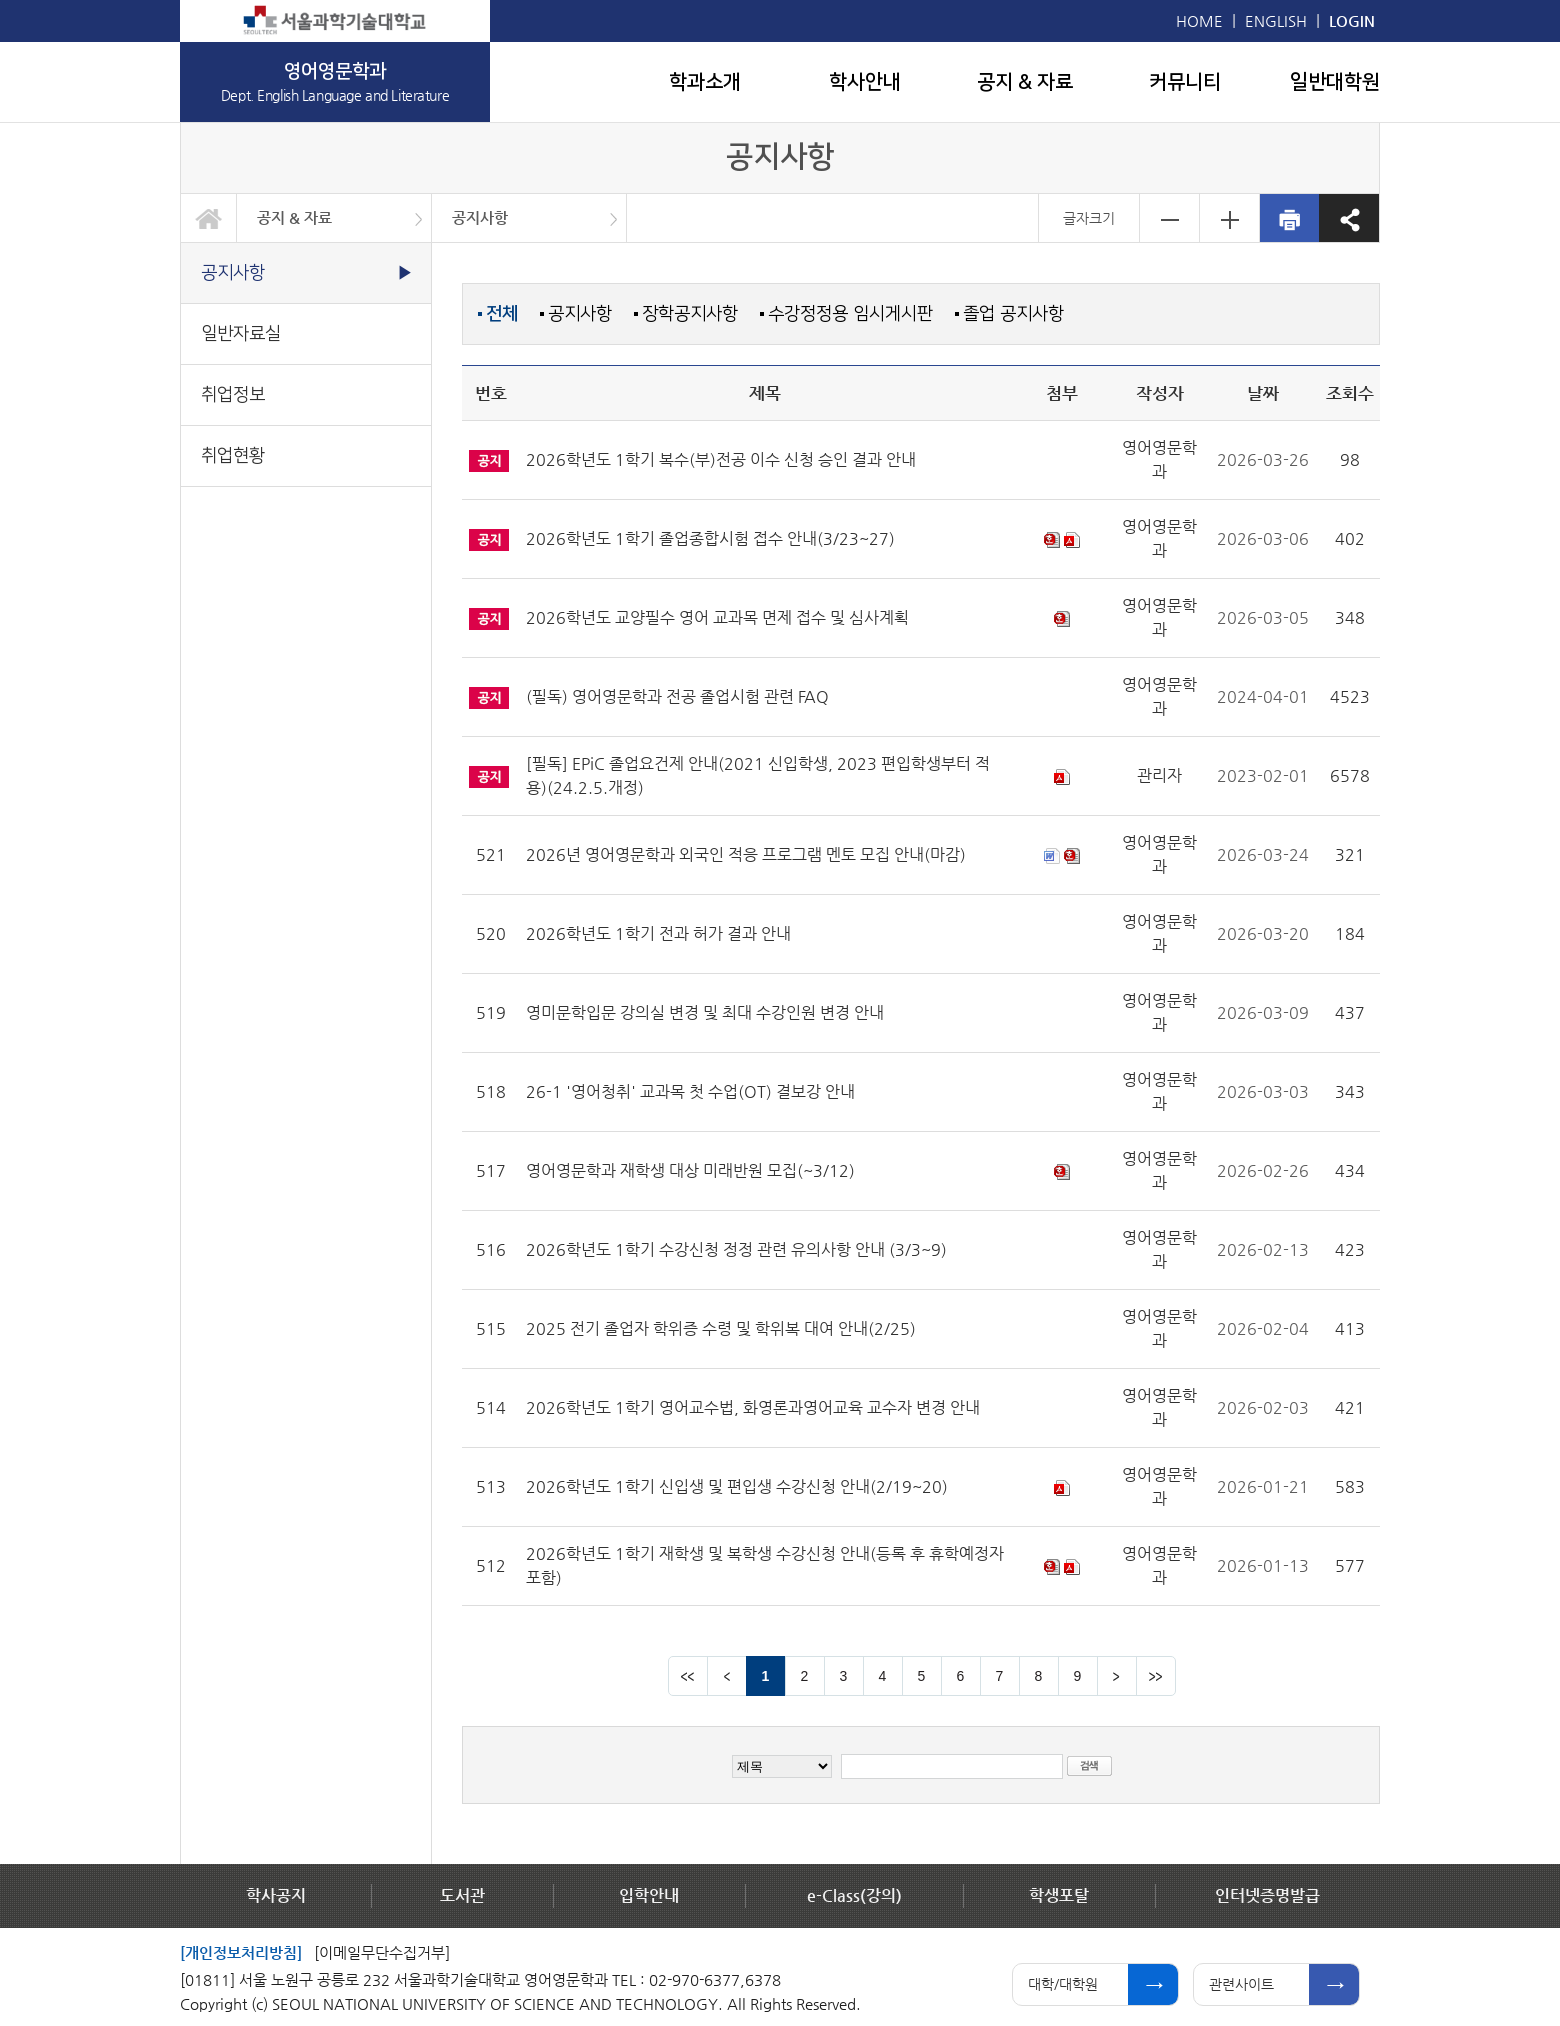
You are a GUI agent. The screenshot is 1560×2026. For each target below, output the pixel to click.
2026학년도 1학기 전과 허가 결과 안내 (658, 933)
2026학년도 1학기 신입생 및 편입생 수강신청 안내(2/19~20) (737, 1486)
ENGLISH (1276, 20)
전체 (502, 314)
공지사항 (480, 217)
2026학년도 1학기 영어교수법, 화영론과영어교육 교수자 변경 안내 (753, 1407)
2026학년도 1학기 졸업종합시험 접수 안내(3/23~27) (710, 538)
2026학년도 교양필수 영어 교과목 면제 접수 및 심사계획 (717, 617)
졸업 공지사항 (1013, 313)
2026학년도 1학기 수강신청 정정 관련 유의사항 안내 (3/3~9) (736, 1249)
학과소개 (705, 82)
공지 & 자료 (1025, 82)
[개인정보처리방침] (241, 1952)
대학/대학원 (1063, 1984)
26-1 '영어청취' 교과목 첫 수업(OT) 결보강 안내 (690, 1091)
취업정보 (233, 394)
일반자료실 (241, 333)
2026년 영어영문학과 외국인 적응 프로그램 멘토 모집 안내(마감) (746, 854)
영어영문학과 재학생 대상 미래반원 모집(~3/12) (690, 1170)
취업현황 (233, 455)
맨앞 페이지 (688, 1676)
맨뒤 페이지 (1156, 1676)
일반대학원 (1335, 82)
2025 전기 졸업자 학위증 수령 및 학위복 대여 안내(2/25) (721, 1328)
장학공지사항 (690, 313)
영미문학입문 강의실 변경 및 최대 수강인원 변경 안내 (705, 1012)
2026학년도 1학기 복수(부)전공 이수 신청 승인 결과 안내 (721, 459)
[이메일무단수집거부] (382, 1952)
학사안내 (865, 82)
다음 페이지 (1117, 1676)
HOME (1199, 20)
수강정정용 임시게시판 (850, 313)
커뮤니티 (1185, 82)
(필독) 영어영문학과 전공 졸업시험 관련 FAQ (677, 696)
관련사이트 (1241, 1984)
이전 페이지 (727, 1676)
